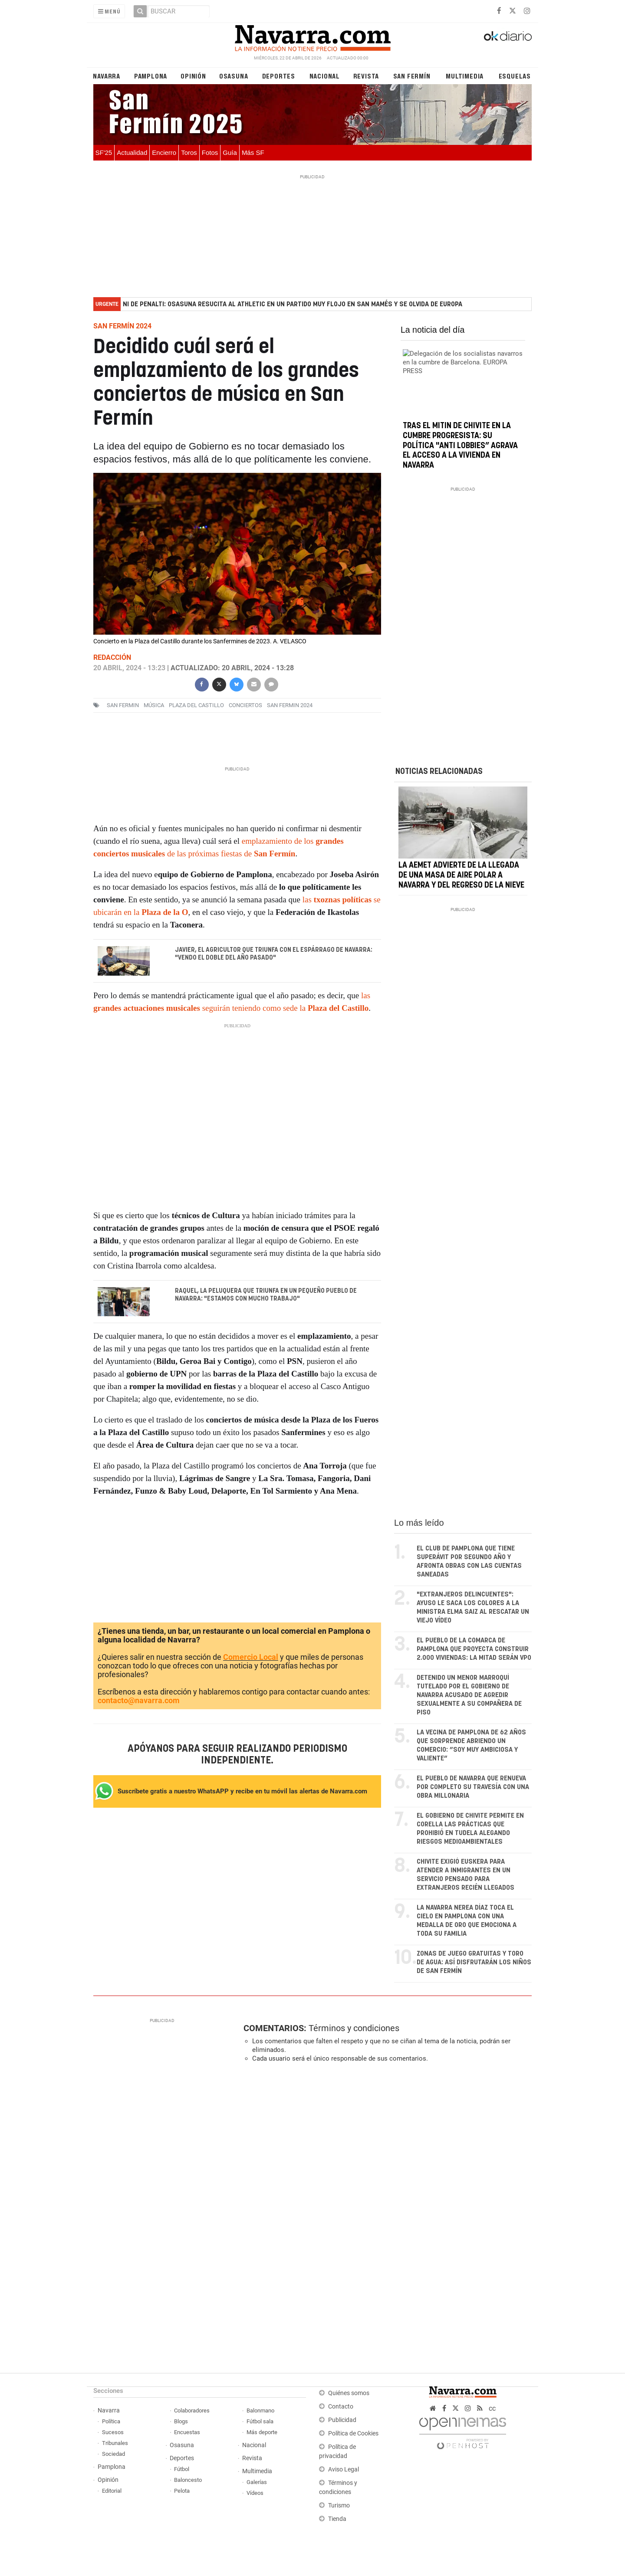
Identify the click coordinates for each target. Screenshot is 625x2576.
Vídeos (255, 2493)
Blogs (181, 2422)
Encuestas (187, 2432)
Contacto (340, 2407)
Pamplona (150, 76)
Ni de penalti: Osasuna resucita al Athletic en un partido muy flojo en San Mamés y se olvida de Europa (292, 304)
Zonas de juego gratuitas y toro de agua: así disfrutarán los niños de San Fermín (474, 1963)
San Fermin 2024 (289, 705)
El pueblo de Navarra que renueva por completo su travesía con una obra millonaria (473, 1787)
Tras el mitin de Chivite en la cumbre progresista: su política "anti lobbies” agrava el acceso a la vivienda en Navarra (460, 445)
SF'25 (103, 152)
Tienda (337, 2519)
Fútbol (181, 2469)
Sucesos (113, 2432)
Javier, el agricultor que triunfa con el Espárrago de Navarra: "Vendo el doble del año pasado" (273, 954)
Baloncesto (188, 2480)
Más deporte (262, 2432)
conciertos (245, 705)
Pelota (182, 2491)
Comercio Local (250, 1657)
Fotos (210, 152)
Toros (189, 152)
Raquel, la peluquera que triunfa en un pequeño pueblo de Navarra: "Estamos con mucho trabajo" (266, 1295)
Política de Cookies (353, 2434)
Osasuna (233, 76)
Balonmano (260, 2411)
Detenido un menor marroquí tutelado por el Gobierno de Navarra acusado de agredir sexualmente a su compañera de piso (469, 1695)
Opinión (193, 76)
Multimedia (465, 76)
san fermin (123, 705)
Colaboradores (192, 2411)
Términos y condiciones (354, 2028)
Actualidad (132, 152)
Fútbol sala (260, 2422)
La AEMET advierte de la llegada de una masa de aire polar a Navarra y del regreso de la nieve (461, 889)
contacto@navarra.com (139, 1700)
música (154, 705)
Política (111, 2422)
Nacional (324, 76)
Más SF (253, 152)
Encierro (164, 152)
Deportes (278, 76)
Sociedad (113, 2454)
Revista (366, 76)
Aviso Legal (343, 2470)
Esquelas (515, 76)
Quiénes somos (348, 2393)
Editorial (112, 2491)
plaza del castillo (196, 705)
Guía (230, 152)
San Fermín (412, 76)
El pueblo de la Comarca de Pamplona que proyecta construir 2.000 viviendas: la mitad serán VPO (474, 1650)
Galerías (257, 2482)
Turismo (339, 2506)
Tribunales (115, 2443)
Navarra (106, 76)
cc (492, 2409)
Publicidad (342, 2420)
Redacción (112, 657)
